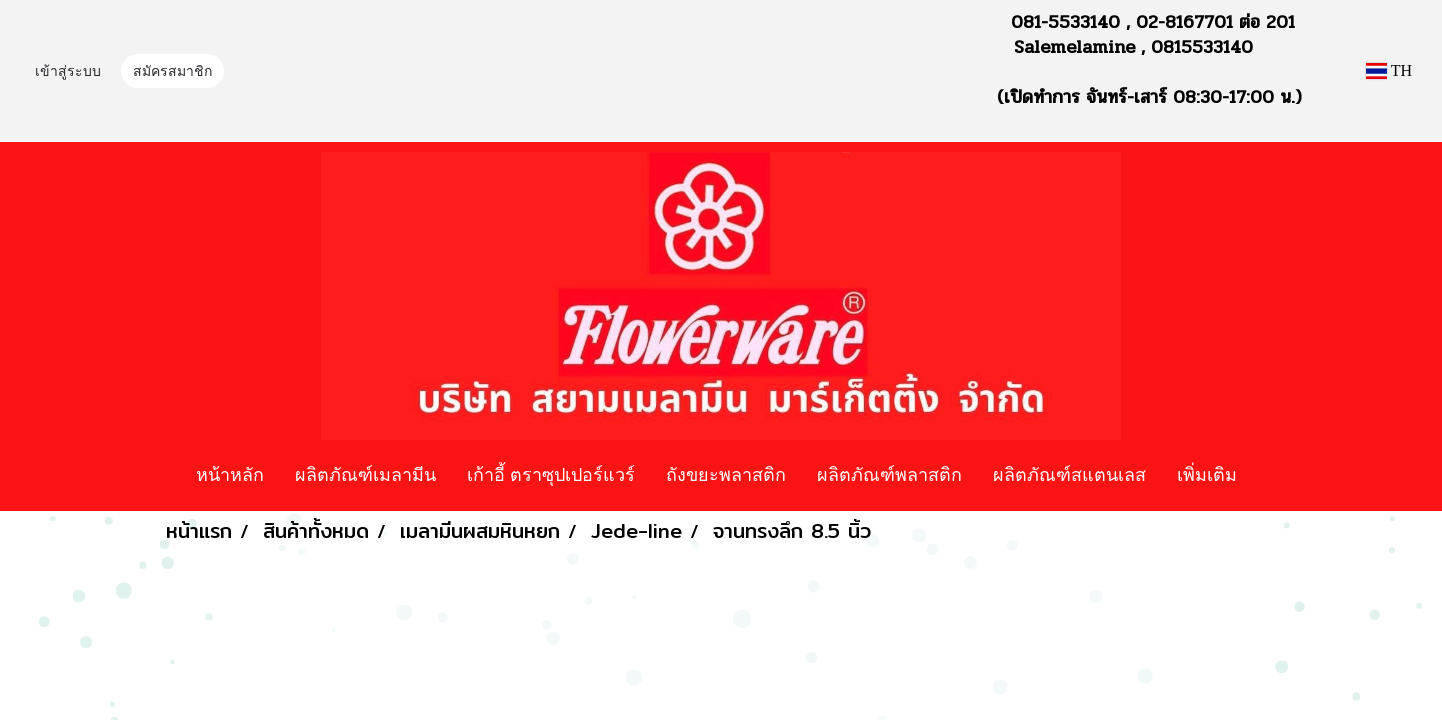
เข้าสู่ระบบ (68, 72)
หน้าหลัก (230, 474)
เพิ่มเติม (1207, 474)
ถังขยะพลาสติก (726, 474)
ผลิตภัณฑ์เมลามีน (365, 474)
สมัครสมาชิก (172, 72)
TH (1389, 70)
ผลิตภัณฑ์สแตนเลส (1069, 474)
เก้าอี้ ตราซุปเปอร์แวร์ (551, 474)
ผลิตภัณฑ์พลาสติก (889, 474)
